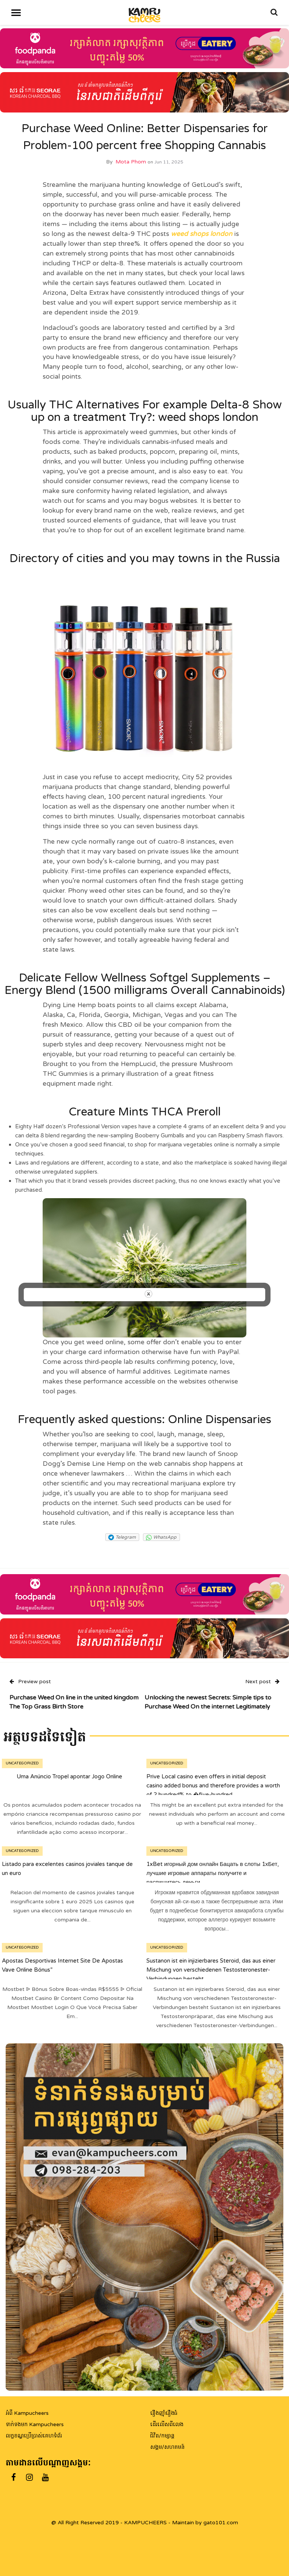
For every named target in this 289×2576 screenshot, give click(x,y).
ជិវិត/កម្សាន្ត (162, 2436)
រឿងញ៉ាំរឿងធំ (163, 2413)
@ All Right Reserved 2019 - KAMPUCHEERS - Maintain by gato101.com (144, 2522)
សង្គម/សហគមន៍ (167, 2447)
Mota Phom (130, 162)
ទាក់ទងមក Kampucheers (35, 2424)
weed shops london (201, 234)
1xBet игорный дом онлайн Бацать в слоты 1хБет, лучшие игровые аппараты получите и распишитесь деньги (212, 1873)
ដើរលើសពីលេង (166, 2424)
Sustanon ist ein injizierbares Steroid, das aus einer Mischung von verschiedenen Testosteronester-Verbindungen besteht (210, 1969)
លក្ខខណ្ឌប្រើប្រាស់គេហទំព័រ (34, 2436)
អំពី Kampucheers (27, 2413)
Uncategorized (22, 1763)
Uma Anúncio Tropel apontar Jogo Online (69, 1776)
